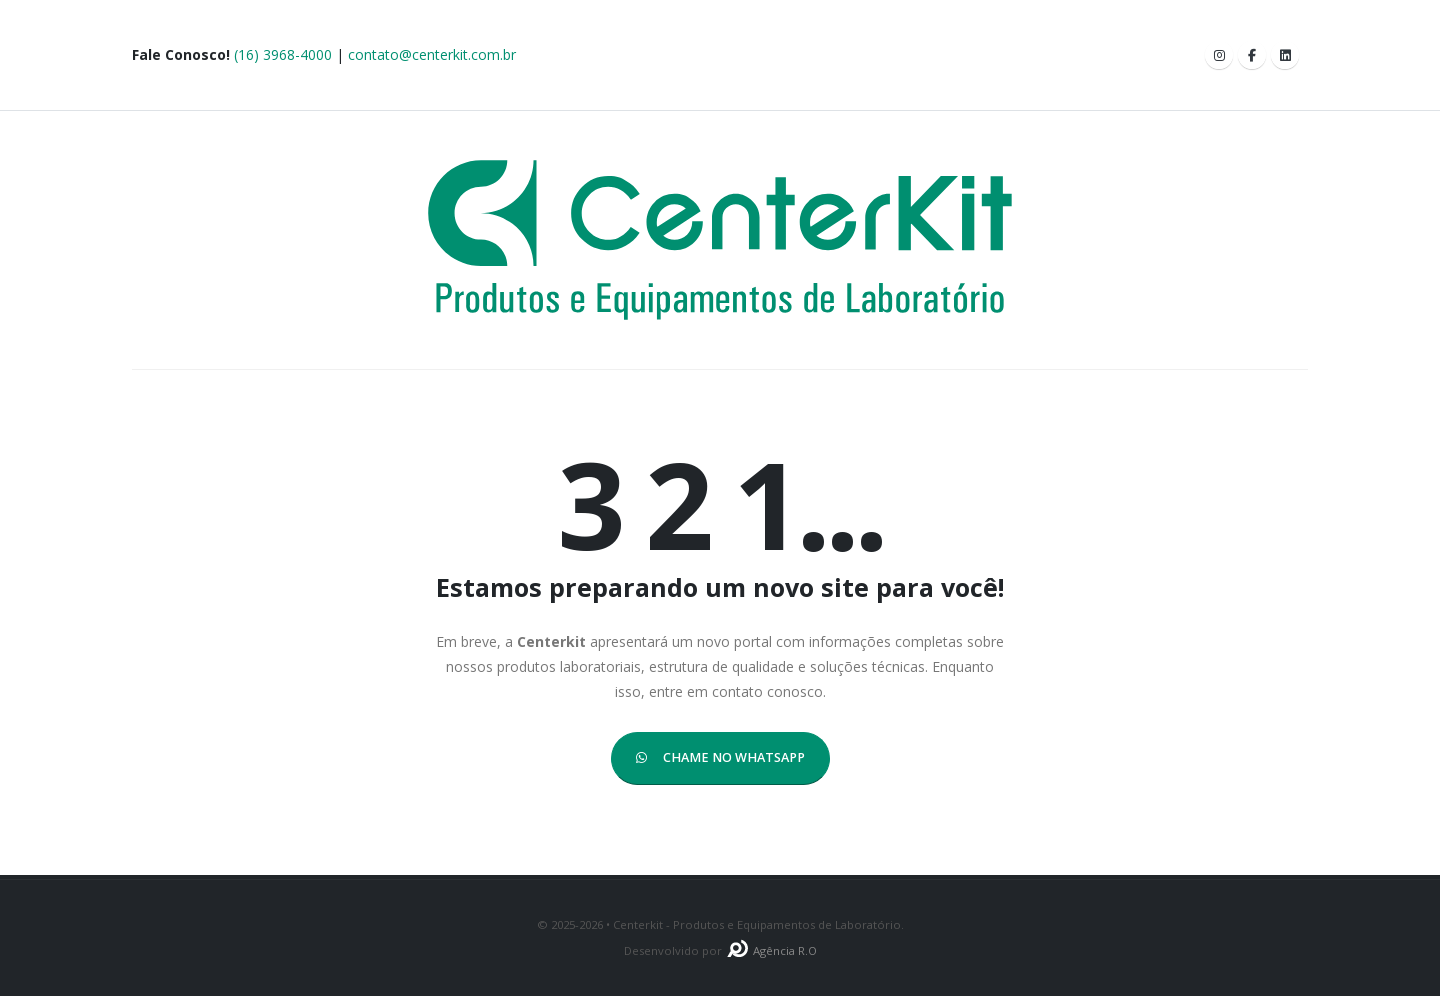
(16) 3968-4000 (283, 54)
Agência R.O (771, 950)
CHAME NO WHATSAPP (720, 757)
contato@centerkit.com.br (432, 54)
